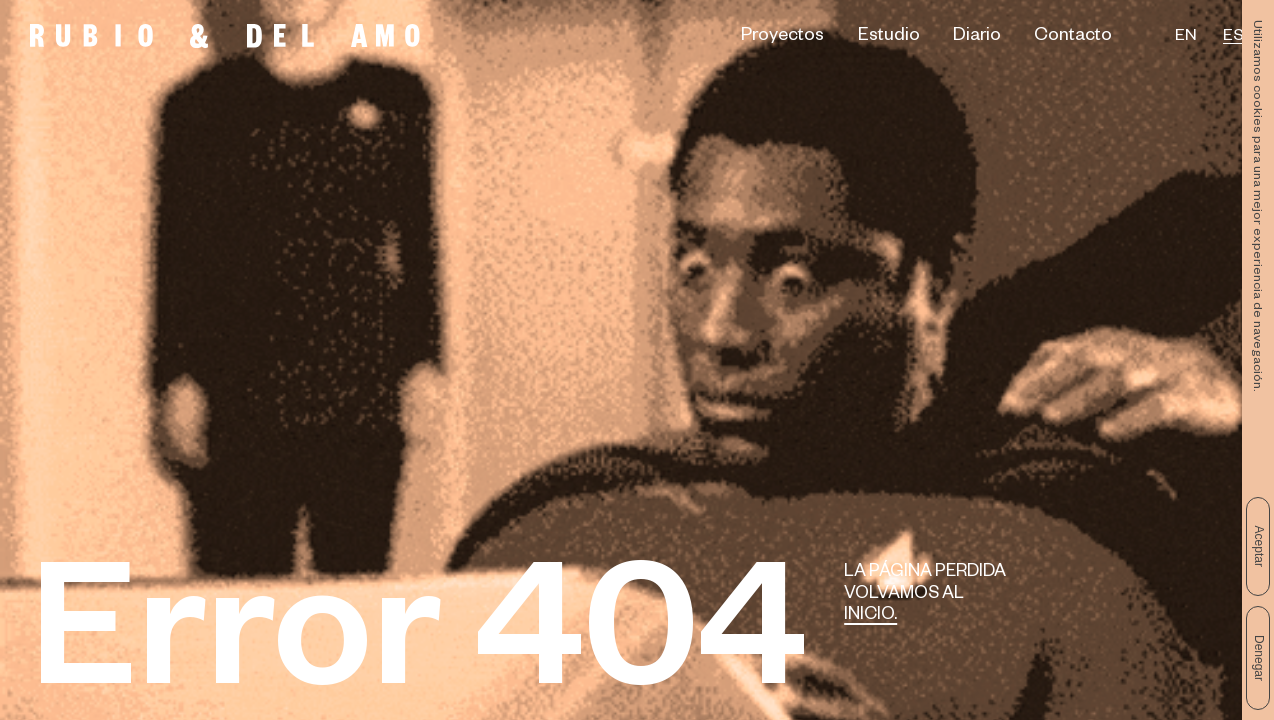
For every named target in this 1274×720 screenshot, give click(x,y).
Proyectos (782, 38)
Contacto (1073, 38)
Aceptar (1259, 546)
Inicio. (870, 616)
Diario (977, 38)
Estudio (889, 38)
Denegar (1259, 658)
